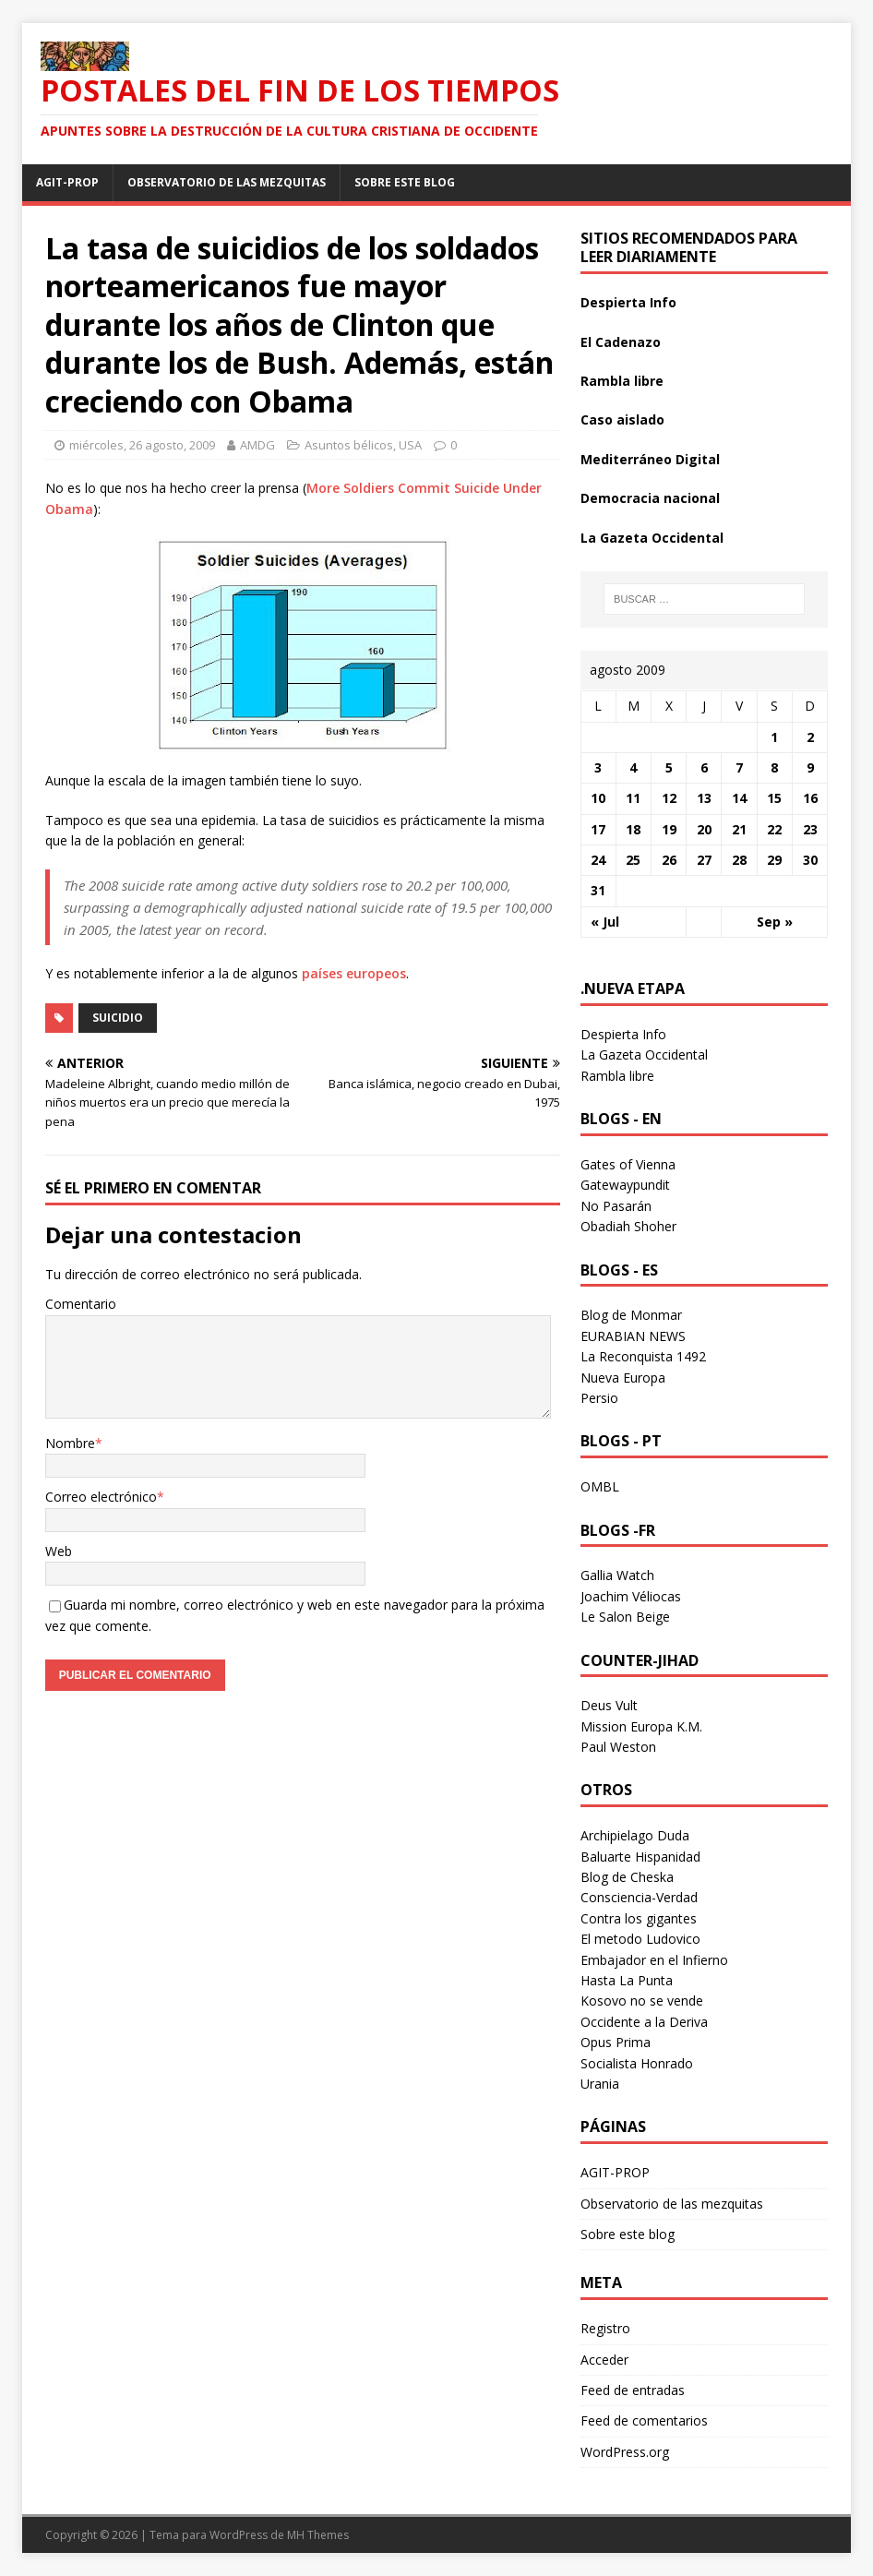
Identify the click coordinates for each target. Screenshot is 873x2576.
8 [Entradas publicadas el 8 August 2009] (774, 767)
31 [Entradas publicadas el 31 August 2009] (598, 890)
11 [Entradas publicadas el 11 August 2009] (633, 798)
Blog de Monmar (631, 1315)
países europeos (354, 973)
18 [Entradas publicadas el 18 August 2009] (633, 829)
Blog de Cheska (627, 1877)
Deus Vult (609, 1705)
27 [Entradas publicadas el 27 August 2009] (704, 860)
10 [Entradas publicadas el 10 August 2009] (598, 798)
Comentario (80, 1303)
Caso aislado (622, 419)
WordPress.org (624, 2452)
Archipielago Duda (634, 1835)
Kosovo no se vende (641, 2000)
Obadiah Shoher (628, 1226)
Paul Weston (618, 1746)
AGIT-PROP (67, 182)
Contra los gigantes (638, 1918)
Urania (599, 2083)
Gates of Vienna (628, 1164)
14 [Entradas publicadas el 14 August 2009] (739, 798)
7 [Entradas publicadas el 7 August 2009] (739, 767)
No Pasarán (616, 1206)
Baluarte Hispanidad (640, 1856)
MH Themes (318, 2535)
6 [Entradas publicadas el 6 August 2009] (704, 767)
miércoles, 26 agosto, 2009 (142, 445)
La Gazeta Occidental (652, 537)
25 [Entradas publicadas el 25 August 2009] (633, 860)
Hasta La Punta (626, 1980)
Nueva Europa (622, 1377)
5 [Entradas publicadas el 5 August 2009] (669, 767)
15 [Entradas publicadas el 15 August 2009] (774, 798)
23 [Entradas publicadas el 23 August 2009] (810, 829)
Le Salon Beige (625, 1616)
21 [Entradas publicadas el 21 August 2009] (739, 829)
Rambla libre (622, 380)
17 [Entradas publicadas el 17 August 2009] (598, 829)
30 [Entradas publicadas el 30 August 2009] (810, 860)
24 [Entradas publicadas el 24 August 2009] (598, 860)
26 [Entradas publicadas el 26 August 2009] (669, 860)
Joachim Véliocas (630, 1596)
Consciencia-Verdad (639, 1897)
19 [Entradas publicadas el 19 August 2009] (669, 829)
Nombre (70, 1443)
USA (410, 445)
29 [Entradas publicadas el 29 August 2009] (774, 860)
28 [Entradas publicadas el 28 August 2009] (739, 860)
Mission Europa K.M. (641, 1726)
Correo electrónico (101, 1496)
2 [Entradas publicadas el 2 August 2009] (810, 737)
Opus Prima (615, 2042)
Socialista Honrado (636, 2063)
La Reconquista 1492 (643, 1356)
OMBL (599, 1486)
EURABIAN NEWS (633, 1336)
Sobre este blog (404, 182)
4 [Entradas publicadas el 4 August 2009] (633, 767)
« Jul (605, 921)
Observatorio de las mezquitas (226, 182)
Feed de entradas (632, 2390)
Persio (599, 1398)
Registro (605, 2328)
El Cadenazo (620, 342)
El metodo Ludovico (640, 1938)
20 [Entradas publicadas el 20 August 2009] (704, 829)
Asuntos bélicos (349, 445)
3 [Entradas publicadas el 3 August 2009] (598, 767)
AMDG (257, 445)
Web (58, 1551)
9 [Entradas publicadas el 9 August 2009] (810, 767)
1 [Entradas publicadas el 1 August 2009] (774, 737)
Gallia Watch (617, 1575)
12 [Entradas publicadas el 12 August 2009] (669, 798)
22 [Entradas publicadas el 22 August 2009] (774, 829)
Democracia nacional (650, 498)
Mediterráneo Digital (650, 459)
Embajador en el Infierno (654, 1960)
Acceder (604, 2359)
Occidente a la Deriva (644, 2022)
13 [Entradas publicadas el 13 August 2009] (704, 798)
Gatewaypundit (625, 1184)
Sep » (775, 921)
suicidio (117, 1017)
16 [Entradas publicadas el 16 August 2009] (810, 798)
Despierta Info (628, 302)
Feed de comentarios (644, 2420)
